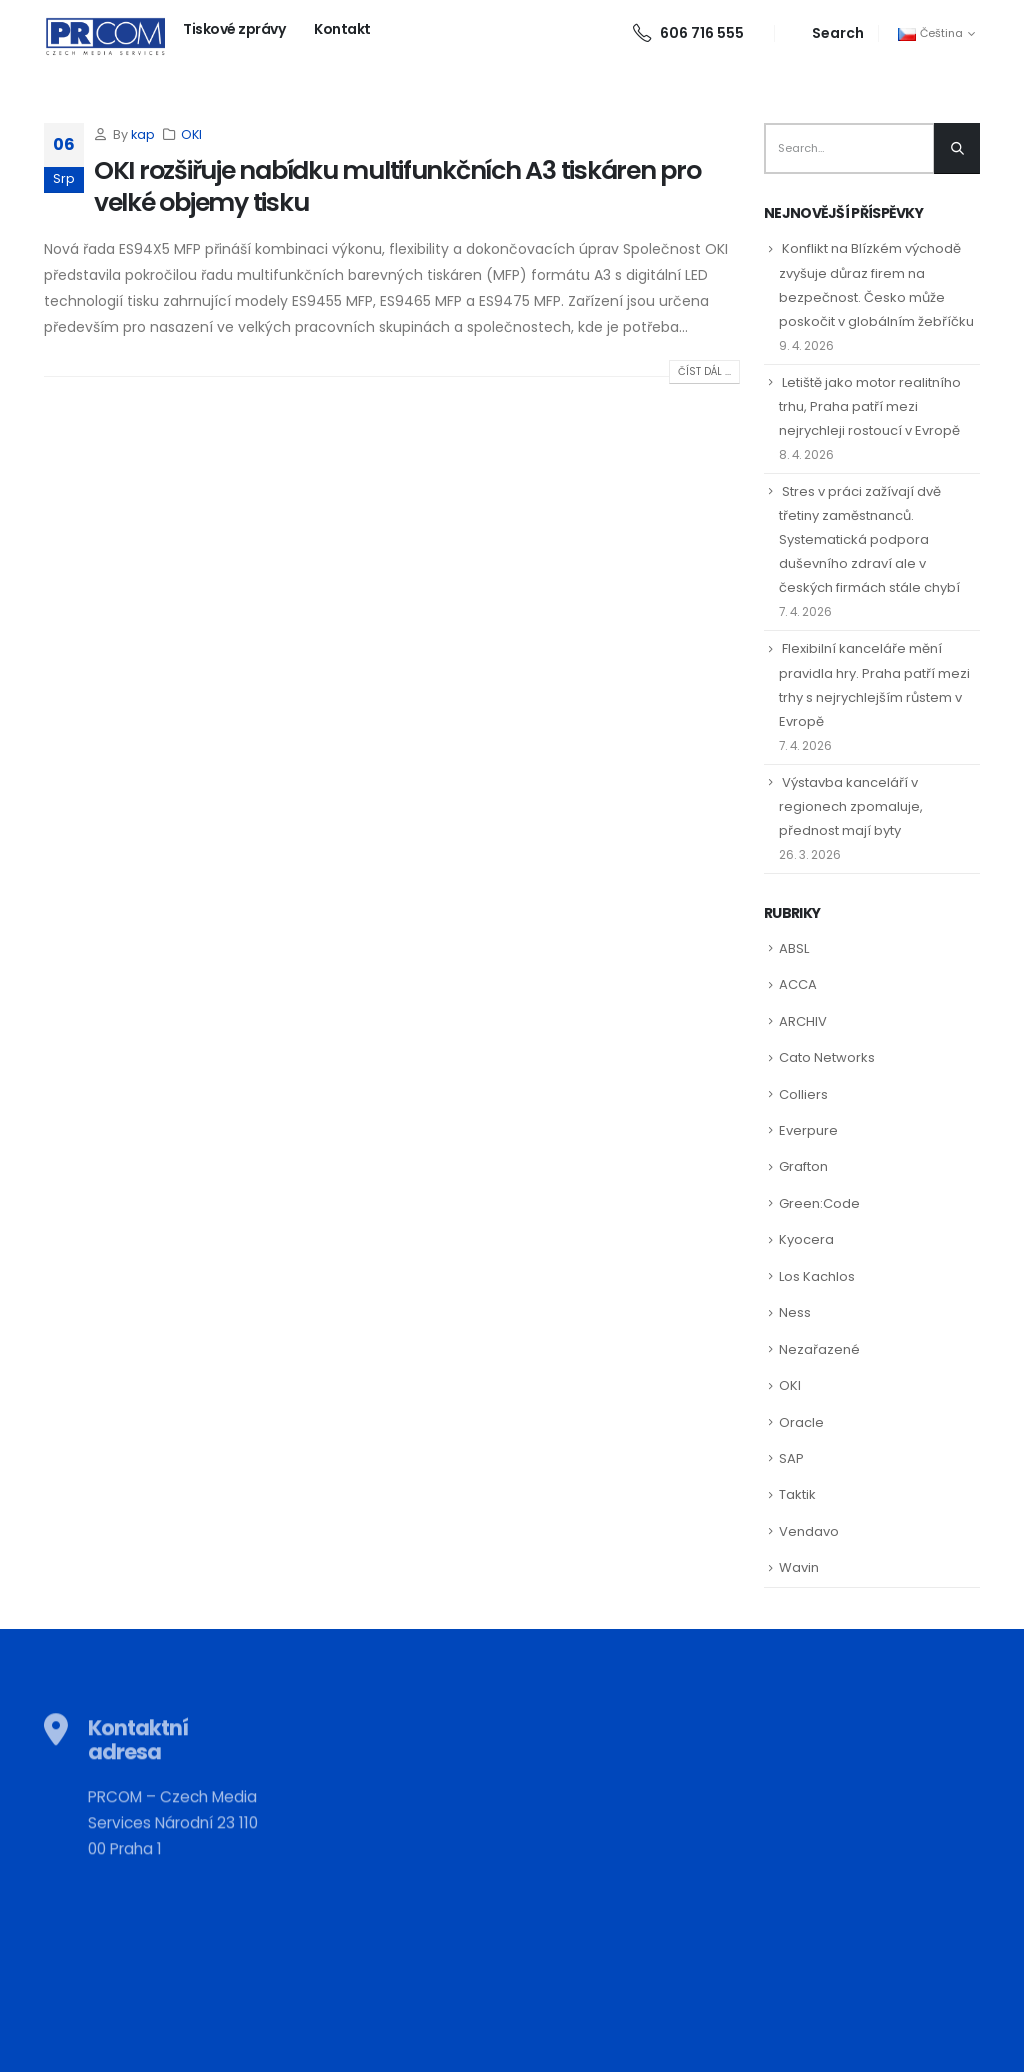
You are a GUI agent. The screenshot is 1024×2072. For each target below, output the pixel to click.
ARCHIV (803, 1021)
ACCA (798, 984)
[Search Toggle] (826, 33)
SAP (791, 1458)
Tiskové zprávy (234, 29)
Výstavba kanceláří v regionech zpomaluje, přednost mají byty (851, 806)
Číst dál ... (704, 371)
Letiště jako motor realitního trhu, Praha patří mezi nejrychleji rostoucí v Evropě (870, 406)
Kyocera (806, 1239)
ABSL (794, 948)
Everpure (808, 1130)
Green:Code (819, 1203)
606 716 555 (688, 33)
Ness (795, 1312)
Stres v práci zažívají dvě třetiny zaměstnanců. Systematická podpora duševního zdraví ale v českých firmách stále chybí (869, 539)
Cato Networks (827, 1057)
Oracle (801, 1422)
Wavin (799, 1567)
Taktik (797, 1494)
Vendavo (809, 1531)
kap (143, 134)
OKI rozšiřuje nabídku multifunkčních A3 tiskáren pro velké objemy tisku (397, 187)
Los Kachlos (817, 1276)
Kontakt (342, 29)
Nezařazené (819, 1349)
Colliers (803, 1094)
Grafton (803, 1166)
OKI (191, 134)
